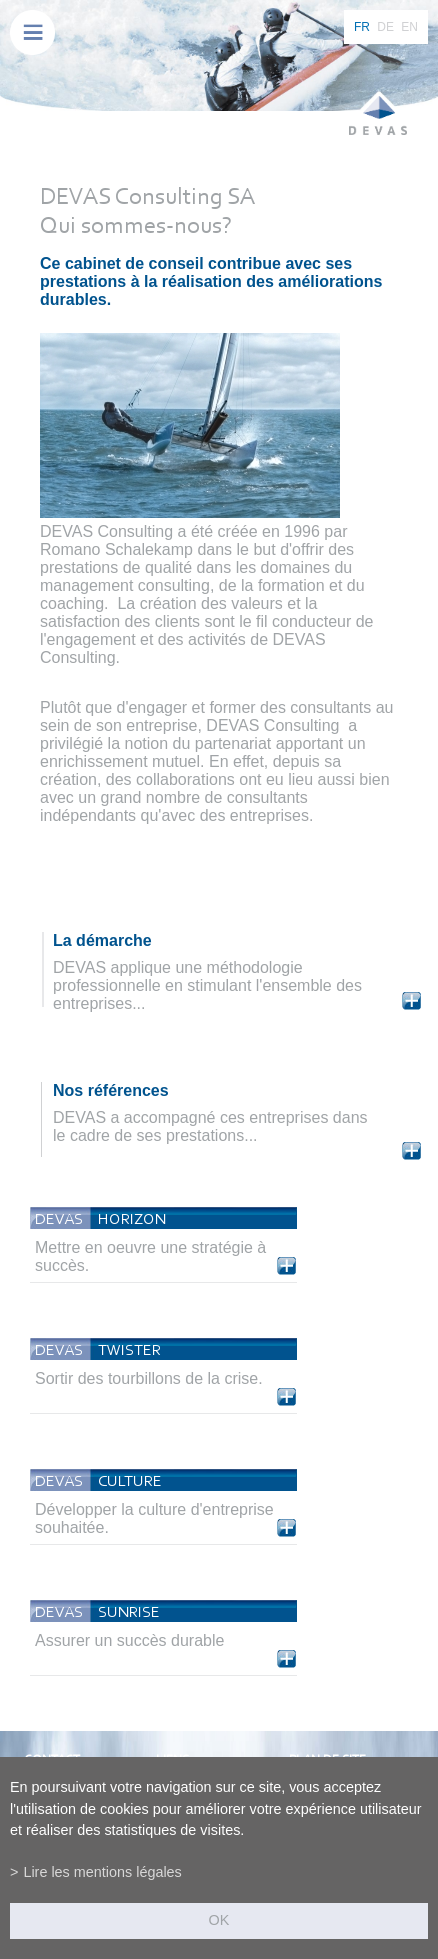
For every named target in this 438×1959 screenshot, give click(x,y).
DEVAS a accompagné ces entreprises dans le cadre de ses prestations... (210, 1126)
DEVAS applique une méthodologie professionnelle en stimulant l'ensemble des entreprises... (207, 985)
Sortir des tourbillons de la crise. (149, 1378)
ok (219, 1920)
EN (409, 27)
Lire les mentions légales (102, 1872)
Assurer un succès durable (129, 1640)
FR (362, 27)
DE (385, 27)
